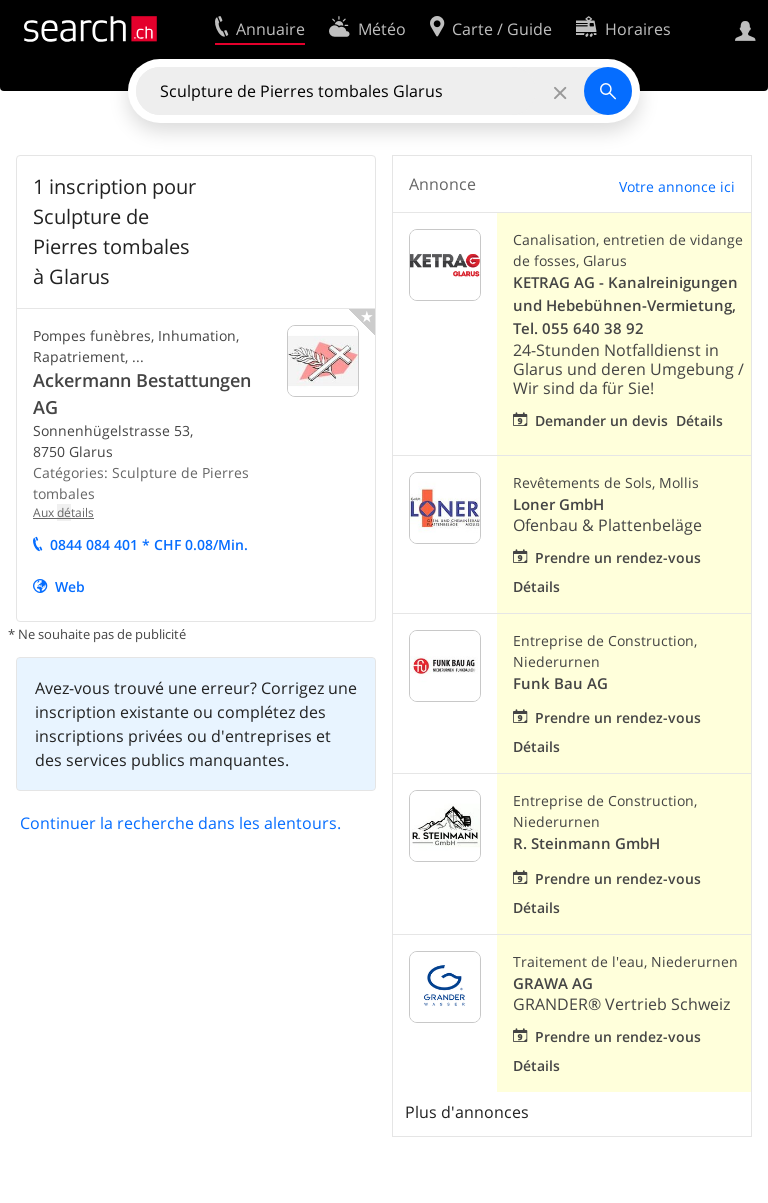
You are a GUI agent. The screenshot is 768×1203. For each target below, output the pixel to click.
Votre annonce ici (677, 186)
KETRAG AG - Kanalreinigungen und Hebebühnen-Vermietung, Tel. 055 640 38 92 (625, 305)
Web (70, 586)
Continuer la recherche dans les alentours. (180, 823)
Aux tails (63, 512)
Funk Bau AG (560, 683)
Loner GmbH (558, 504)
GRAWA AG (553, 983)
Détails (699, 420)
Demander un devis (601, 420)
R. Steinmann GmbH (586, 843)
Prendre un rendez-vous (618, 557)
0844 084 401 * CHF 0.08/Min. (149, 544)
